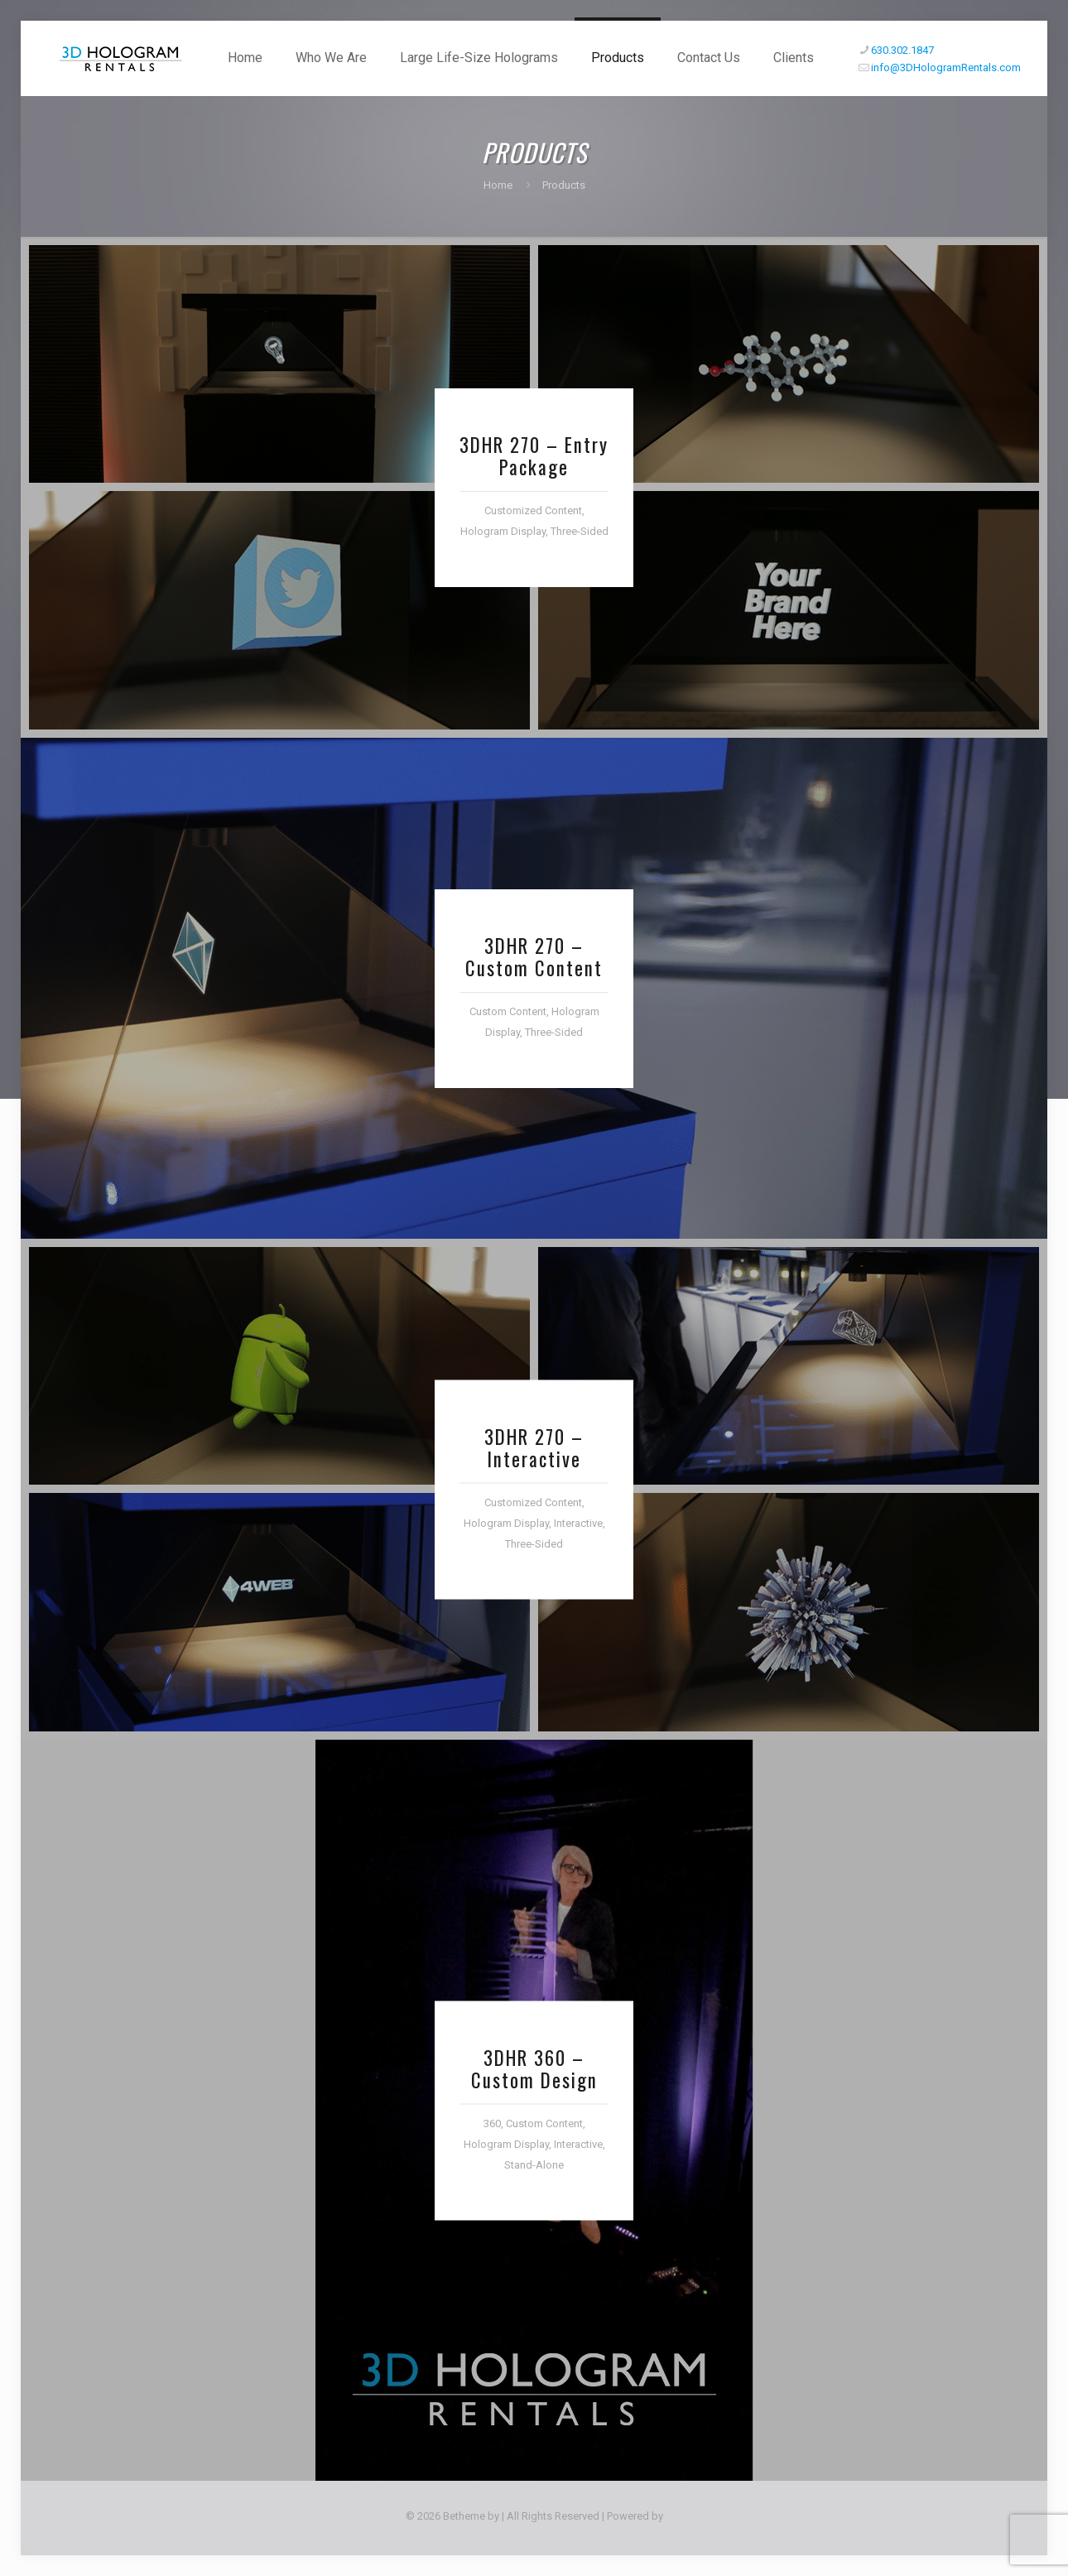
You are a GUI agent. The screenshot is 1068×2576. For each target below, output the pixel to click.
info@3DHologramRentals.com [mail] (946, 67)
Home (497, 185)
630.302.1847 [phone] (902, 50)
